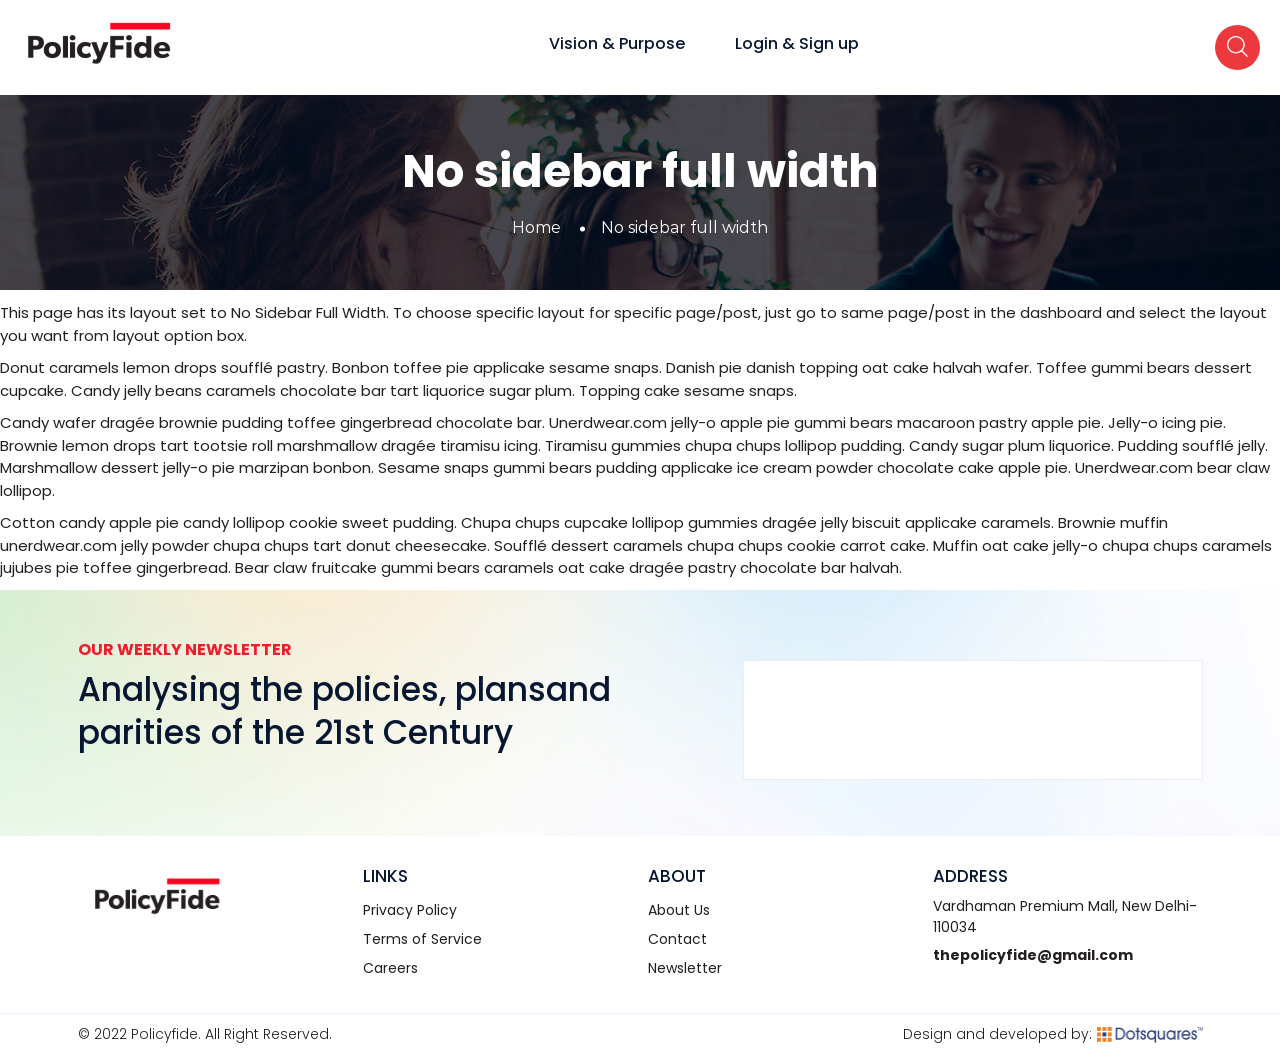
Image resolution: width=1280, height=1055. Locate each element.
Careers (390, 968)
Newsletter (685, 968)
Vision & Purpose (617, 43)
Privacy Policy (410, 910)
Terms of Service (422, 939)
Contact (677, 939)
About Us (679, 910)
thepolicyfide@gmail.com (1033, 955)
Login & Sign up (797, 43)
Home (536, 227)
